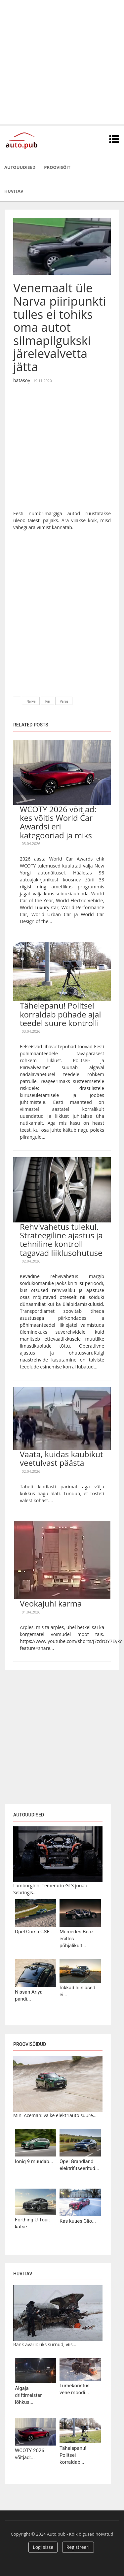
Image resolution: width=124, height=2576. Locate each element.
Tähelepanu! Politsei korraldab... (73, 2455)
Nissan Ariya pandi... (29, 1995)
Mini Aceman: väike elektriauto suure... (55, 2115)
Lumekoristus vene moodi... (75, 2389)
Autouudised (19, 167)
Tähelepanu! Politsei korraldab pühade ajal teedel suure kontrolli (60, 1014)
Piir (47, 701)
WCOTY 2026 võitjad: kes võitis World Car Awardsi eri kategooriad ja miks (58, 822)
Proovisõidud (29, 2044)
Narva (31, 701)
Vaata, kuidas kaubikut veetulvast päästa (61, 1458)
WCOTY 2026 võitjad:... (29, 2454)
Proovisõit (57, 167)
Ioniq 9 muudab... (34, 2161)
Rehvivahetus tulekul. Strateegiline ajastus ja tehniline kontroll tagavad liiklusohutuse (61, 1239)
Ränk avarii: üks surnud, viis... (44, 2344)
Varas (64, 701)
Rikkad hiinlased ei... (77, 1991)
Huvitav (13, 191)
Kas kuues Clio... (78, 2221)
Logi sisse (43, 2547)
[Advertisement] (62, 62)
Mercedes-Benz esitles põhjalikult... (77, 1939)
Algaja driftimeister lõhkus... (28, 2395)
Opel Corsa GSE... (34, 1932)
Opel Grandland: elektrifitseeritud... (79, 2164)
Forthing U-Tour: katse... (32, 2223)
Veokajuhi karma (51, 1603)
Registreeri (78, 2547)
